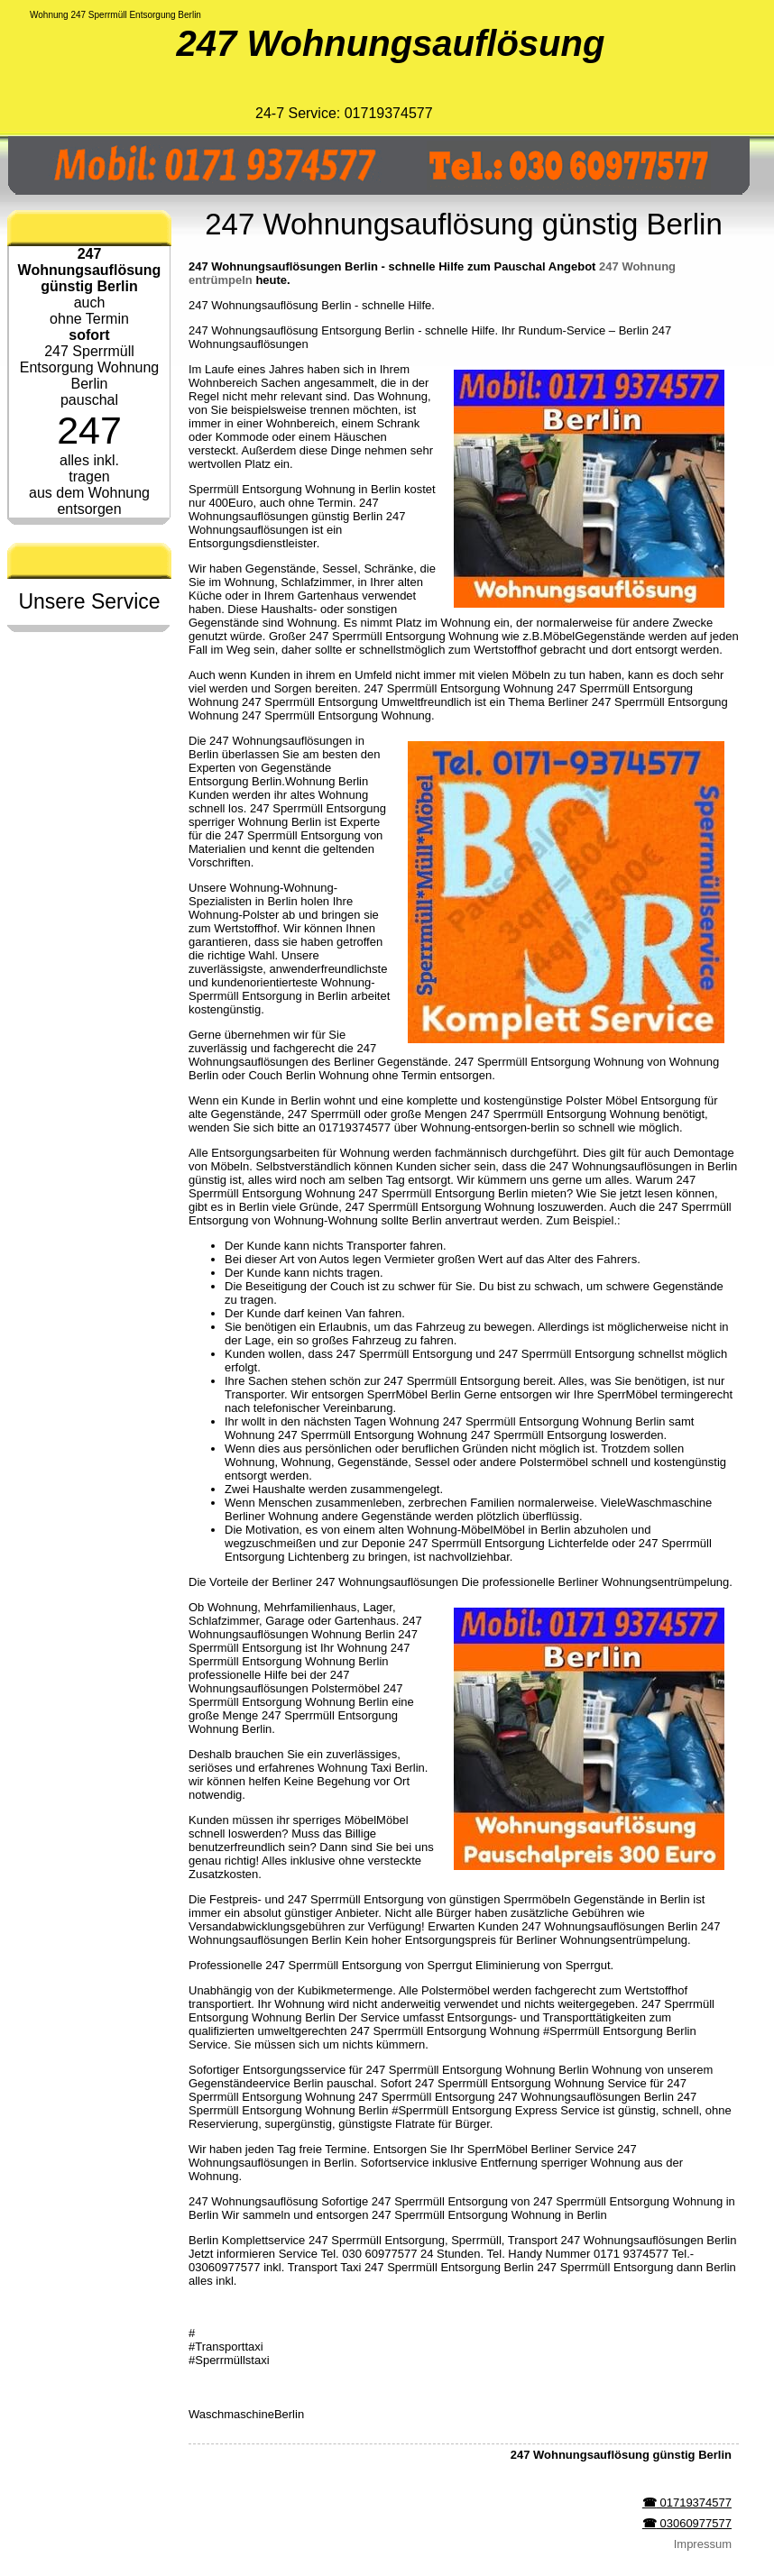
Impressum (703, 2544)
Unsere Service (89, 601)
